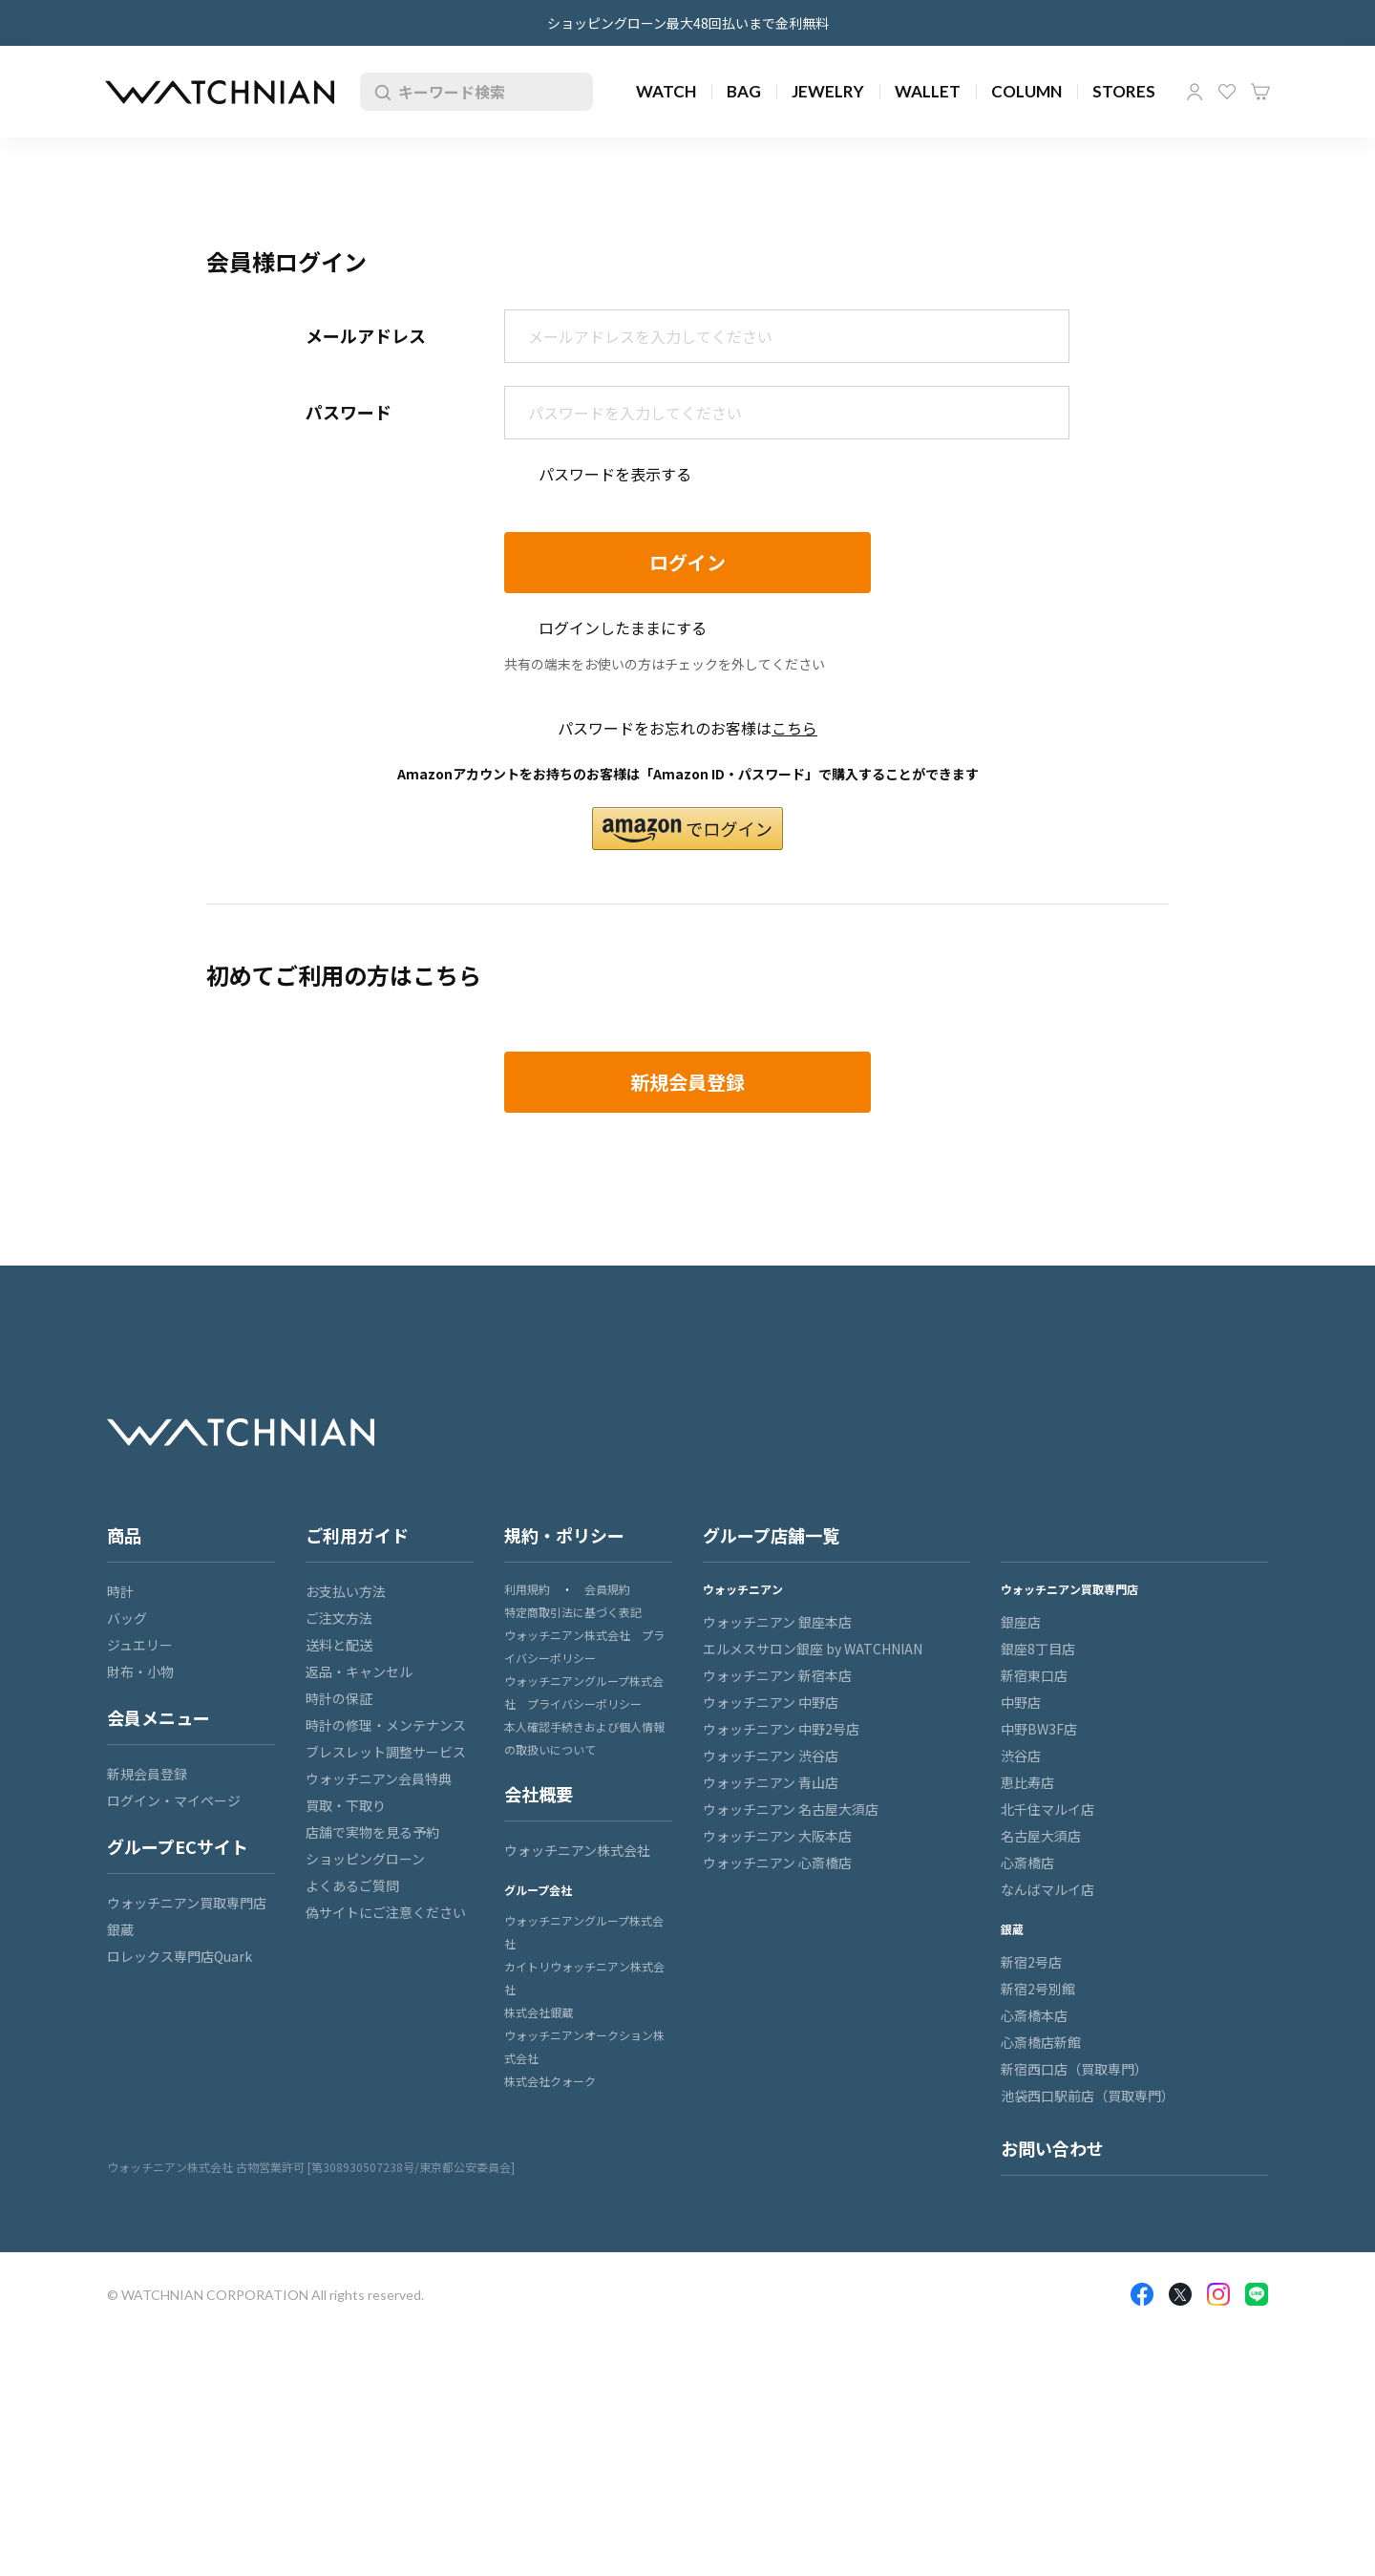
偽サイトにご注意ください (386, 1912)
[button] (687, 828)
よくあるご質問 (352, 1885)
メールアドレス (366, 335)
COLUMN (1026, 91)
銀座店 (1021, 1621)
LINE (1256, 2294)
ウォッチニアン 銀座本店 (777, 1621)
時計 (120, 1591)
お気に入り (1227, 91)
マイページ (1194, 91)
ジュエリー (140, 1644)
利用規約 (527, 1589)
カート (1260, 91)
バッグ (127, 1618)
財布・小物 (140, 1671)
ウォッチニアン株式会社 (577, 1850)
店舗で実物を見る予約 (372, 1832)
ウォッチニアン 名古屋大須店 (790, 1809)
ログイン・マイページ (174, 1800)
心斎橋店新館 (1041, 2042)
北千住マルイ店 (1047, 1809)
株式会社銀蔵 (538, 2012)
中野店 (1021, 1702)
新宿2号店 (1031, 1961)
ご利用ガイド (357, 1534)
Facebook (1142, 2294)
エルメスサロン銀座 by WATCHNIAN (812, 1648)
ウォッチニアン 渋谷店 (770, 1755)
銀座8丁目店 (1038, 1648)
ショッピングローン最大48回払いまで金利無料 (688, 22)
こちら (794, 727)
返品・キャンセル (359, 1671)
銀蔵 (120, 1929)
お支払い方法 (346, 1591)
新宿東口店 (1034, 1675)
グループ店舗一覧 (771, 1534)
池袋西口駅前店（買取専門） (1087, 2095)
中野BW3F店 (1039, 1728)
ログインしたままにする (623, 627)
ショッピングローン (365, 1858)
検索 (379, 92)
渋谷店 (1021, 1755)
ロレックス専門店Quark (179, 1956)
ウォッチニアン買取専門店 (186, 1902)
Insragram (1218, 2294)
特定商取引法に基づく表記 (573, 1612)
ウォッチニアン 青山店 (770, 1782)
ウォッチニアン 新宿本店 (777, 1675)
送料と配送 (339, 1644)
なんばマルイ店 (1047, 1889)
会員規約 (607, 1589)
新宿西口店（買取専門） (1074, 2068)
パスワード (348, 411)
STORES (1123, 91)
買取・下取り (346, 1805)
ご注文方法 (339, 1618)
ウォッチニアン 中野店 (770, 1702)
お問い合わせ (1052, 2148)
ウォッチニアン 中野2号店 (781, 1728)
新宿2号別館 (1038, 1988)
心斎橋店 (1027, 1862)
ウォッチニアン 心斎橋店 (777, 1862)
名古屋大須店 (1041, 1835)
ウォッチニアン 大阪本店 (777, 1835)
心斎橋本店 (1034, 2015)
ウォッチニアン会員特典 (379, 1778)
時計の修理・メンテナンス (386, 1725)
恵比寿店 (1027, 1782)
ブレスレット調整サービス (386, 1751)
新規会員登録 (147, 1773)
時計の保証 (339, 1698)
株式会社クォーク (550, 2081)
